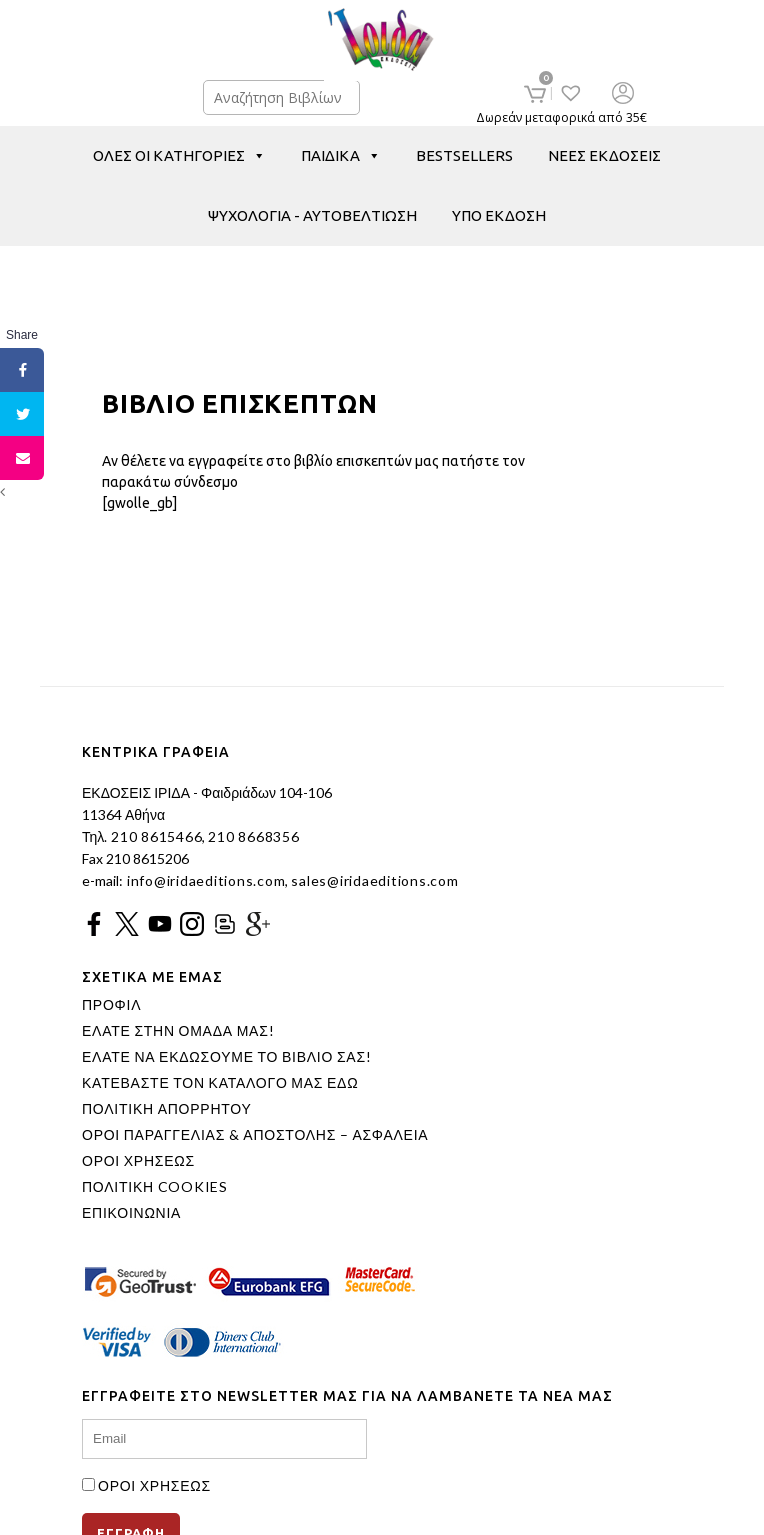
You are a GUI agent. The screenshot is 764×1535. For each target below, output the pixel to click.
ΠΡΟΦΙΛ (111, 1005)
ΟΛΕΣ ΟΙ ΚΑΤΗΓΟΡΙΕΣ (179, 155)
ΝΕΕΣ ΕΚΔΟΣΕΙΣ (604, 155)
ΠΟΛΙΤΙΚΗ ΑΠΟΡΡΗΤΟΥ (167, 1109)
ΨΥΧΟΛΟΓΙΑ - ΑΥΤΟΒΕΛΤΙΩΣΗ (312, 215)
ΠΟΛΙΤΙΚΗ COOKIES (155, 1187)
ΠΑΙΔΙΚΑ (341, 155)
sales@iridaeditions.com (374, 880)
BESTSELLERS (464, 155)
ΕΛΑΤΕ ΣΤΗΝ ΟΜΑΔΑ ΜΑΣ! (178, 1031)
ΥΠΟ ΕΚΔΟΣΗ (499, 215)
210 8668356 (253, 836)
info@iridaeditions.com (204, 880)
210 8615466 (154, 836)
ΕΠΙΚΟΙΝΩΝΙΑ (131, 1213)
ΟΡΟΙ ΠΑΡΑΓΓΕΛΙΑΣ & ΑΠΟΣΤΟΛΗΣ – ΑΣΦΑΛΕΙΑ (255, 1135)
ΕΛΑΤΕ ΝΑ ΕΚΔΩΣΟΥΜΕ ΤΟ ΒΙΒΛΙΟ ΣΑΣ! (227, 1057)
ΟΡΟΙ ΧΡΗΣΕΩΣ (138, 1161)
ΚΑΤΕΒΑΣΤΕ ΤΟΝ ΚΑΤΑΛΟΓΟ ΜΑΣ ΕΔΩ (220, 1083)
